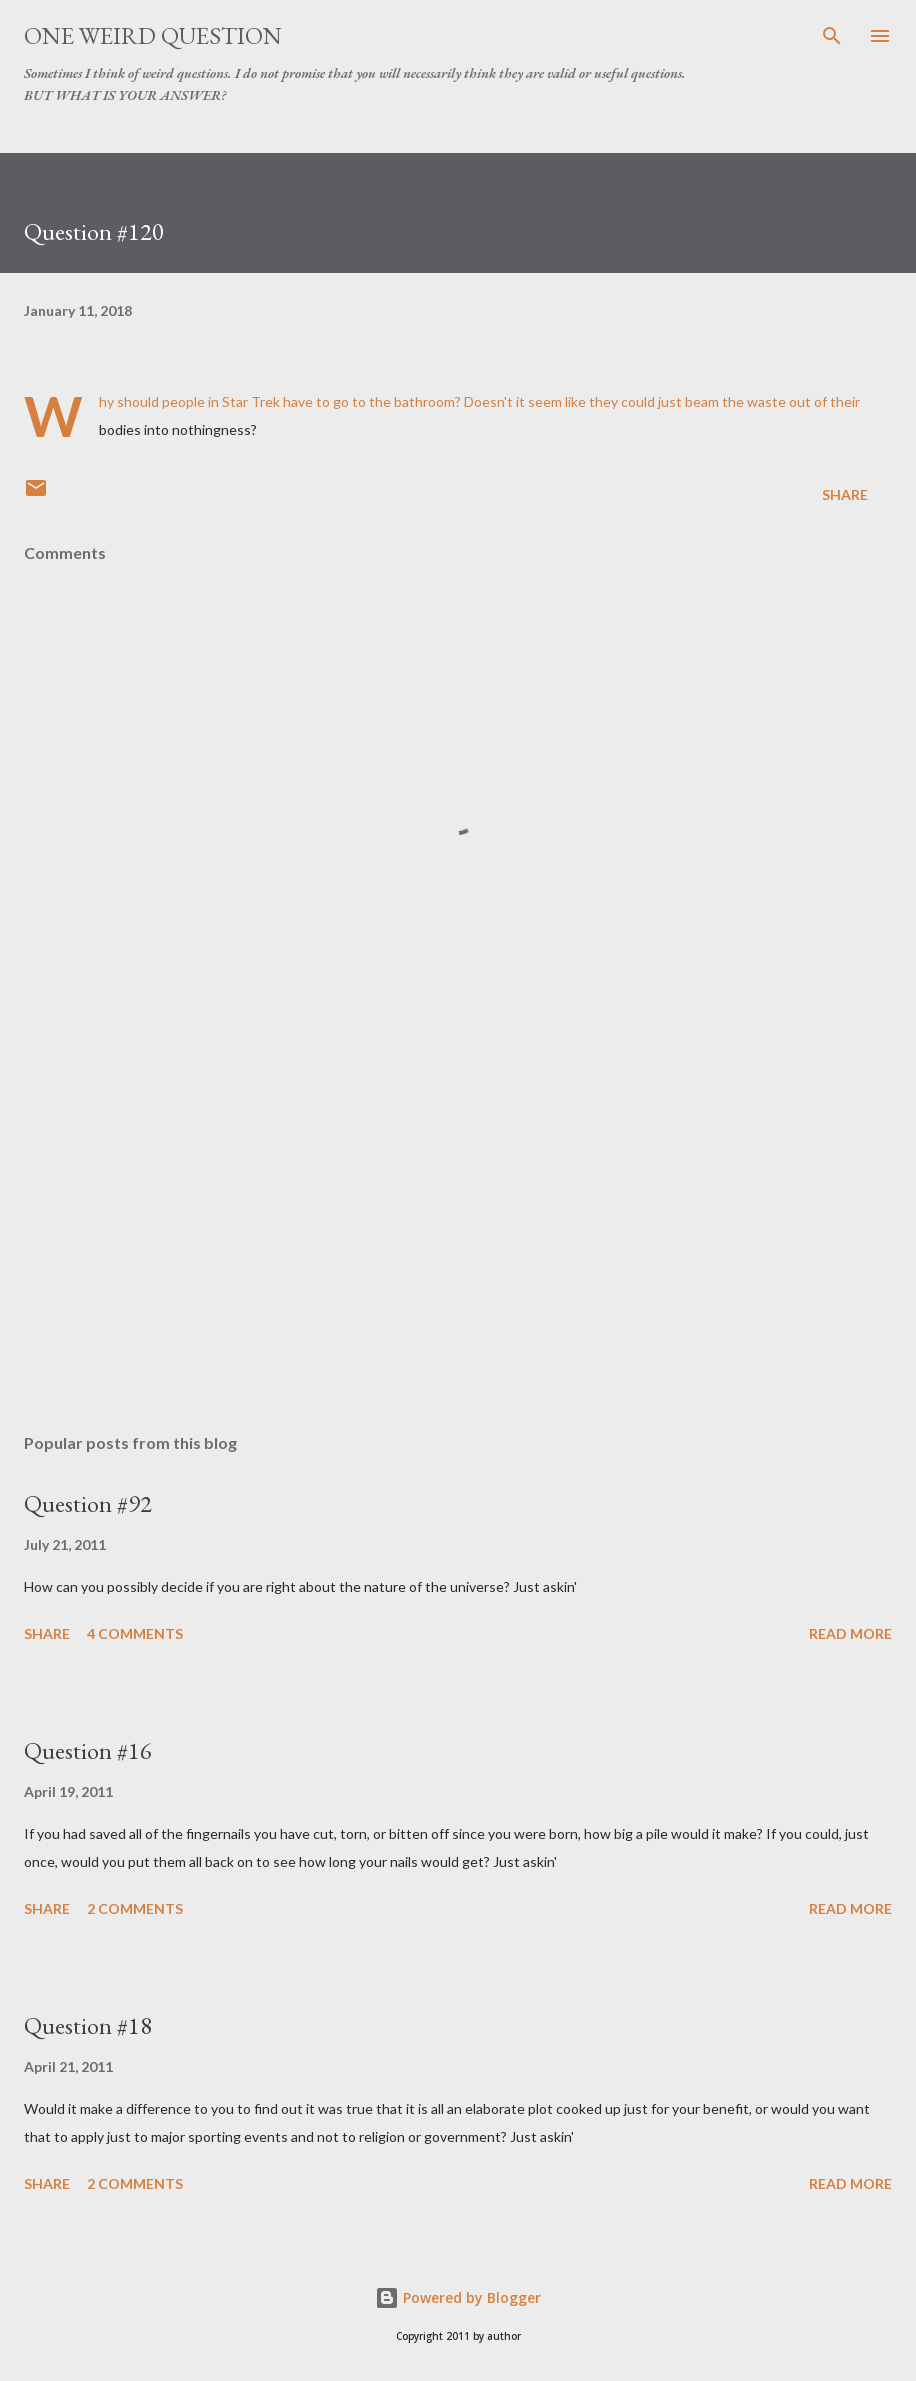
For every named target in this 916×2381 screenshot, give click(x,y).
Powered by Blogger (458, 2297)
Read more (850, 1633)
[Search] (832, 36)
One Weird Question (153, 35)
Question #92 (88, 1503)
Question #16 (88, 1750)
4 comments (135, 1633)
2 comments (135, 1908)
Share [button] (845, 494)
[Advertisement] (458, 1229)
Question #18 (88, 2025)
